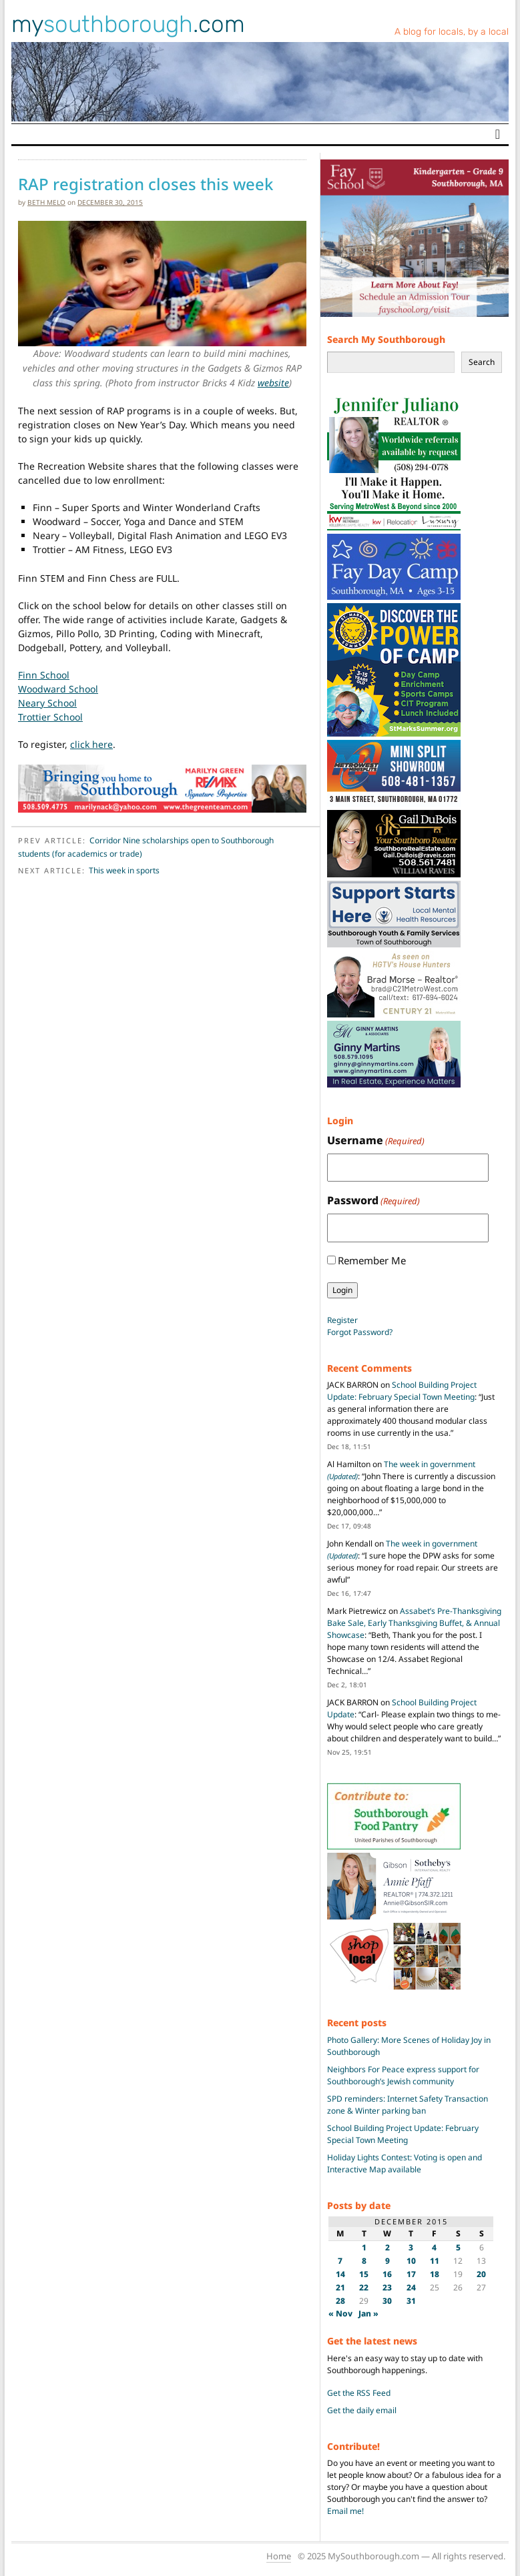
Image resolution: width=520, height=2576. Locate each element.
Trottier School (50, 717)
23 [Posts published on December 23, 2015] (387, 2287)
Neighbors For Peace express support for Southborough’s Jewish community (403, 2075)
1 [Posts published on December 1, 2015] (364, 2247)
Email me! (345, 2511)
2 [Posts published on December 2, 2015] (387, 2247)
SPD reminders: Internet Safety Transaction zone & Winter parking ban (407, 2104)
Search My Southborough (386, 339)
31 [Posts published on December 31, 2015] (411, 2300)
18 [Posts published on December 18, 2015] (434, 2274)
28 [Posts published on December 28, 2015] (340, 2300)
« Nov (340, 2313)
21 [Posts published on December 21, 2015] (340, 2287)
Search (482, 362)
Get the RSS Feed (359, 2393)
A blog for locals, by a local (452, 31)
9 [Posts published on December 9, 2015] (387, 2260)
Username (376, 1140)
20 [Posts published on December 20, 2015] (481, 2274)
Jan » (368, 2313)
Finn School (43, 675)
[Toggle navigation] (498, 134)
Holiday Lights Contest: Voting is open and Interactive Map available (404, 2163)
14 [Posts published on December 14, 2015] (340, 2274)
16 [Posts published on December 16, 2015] (387, 2274)
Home (278, 2556)
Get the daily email (362, 2410)
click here (91, 744)
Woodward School (58, 689)
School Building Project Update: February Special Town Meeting (402, 1390)
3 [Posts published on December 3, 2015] (411, 2247)
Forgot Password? (360, 1332)
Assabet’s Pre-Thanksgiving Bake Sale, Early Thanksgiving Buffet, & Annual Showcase (414, 1623)
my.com (128, 24)
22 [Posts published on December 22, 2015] (363, 2287)
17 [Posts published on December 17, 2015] (411, 2274)
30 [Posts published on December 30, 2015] (387, 2300)
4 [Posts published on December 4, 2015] (434, 2247)
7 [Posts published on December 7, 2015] (340, 2260)
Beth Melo (46, 202)
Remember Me (372, 1260)
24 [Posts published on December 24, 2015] (411, 2287)
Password (373, 1200)
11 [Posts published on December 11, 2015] (434, 2260)
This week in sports (124, 870)
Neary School (47, 703)
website (273, 382)
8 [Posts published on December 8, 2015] (364, 2260)
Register (342, 1320)
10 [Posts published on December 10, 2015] (411, 2260)
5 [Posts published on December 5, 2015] (458, 2247)
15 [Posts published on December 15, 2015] (363, 2274)
